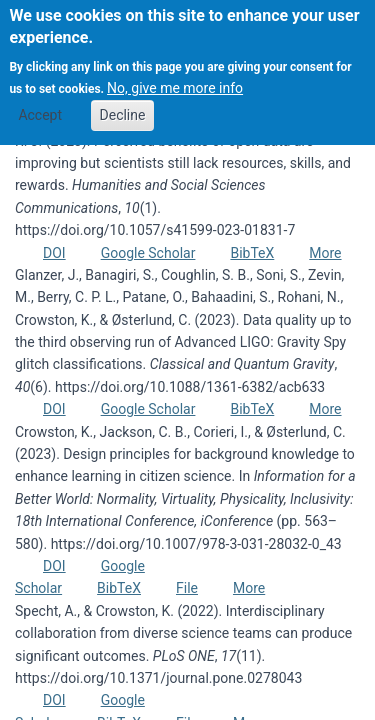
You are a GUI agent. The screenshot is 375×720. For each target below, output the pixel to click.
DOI (54, 253)
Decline (123, 99)
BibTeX (252, 253)
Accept (40, 99)
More (325, 253)
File (187, 588)
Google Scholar (148, 253)
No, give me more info (175, 73)
